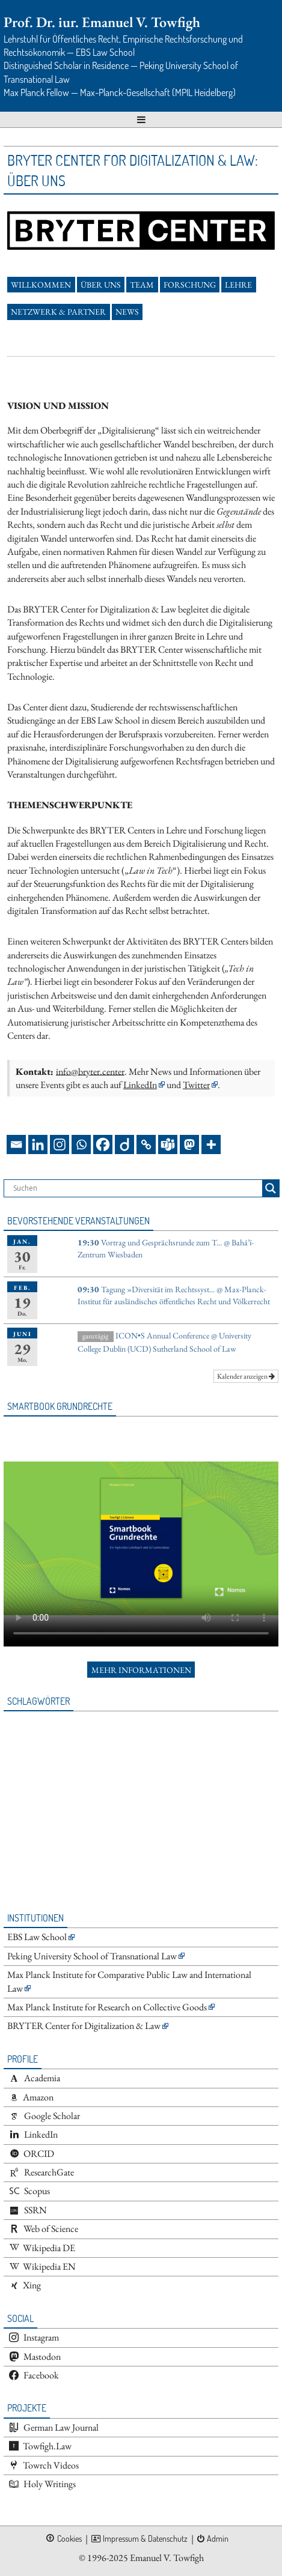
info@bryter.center (90, 1071)
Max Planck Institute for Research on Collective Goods (107, 2007)
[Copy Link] (146, 1144)
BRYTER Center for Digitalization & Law (84, 2025)
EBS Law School (37, 1936)
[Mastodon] (189, 1144)
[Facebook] (102, 1144)
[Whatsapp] (81, 1144)
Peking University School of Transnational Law (92, 1956)
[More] (211, 1144)
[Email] (16, 1144)
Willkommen (41, 284)
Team (142, 284)
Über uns (101, 284)
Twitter (196, 1084)
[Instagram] (59, 1144)
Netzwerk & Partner (58, 311)
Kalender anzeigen (246, 1376)
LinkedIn (140, 1084)
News (127, 311)
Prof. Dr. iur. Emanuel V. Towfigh (102, 22)
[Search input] (136, 1188)
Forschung (190, 284)
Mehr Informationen (141, 1669)
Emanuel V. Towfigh (167, 2557)
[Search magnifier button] (270, 1188)
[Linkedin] (38, 1144)
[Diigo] (124, 1144)
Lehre (238, 284)
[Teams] (167, 1144)
